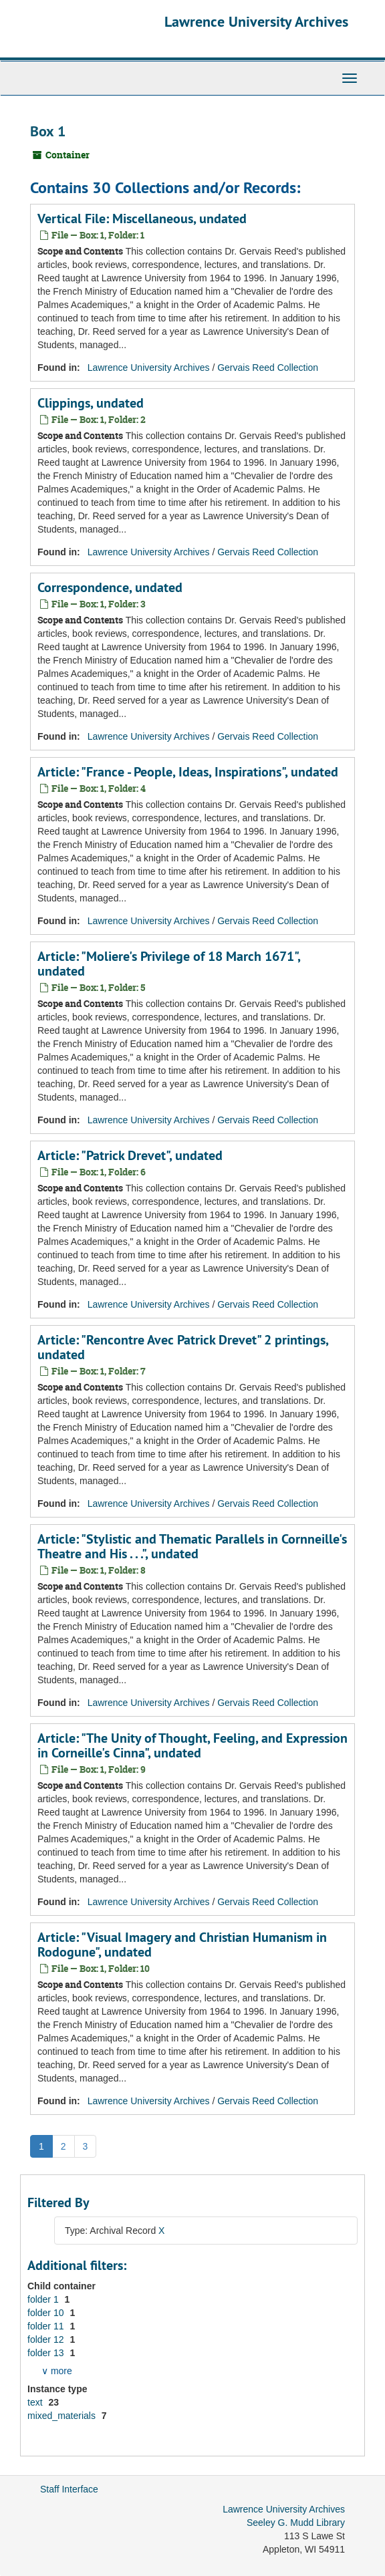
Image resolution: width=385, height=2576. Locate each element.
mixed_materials (62, 2415)
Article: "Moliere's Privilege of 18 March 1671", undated (168, 964)
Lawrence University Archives (256, 21)
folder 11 (46, 2326)
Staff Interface (69, 2489)
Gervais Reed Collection (267, 367)
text (36, 2402)
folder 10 (46, 2312)
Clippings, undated (90, 403)
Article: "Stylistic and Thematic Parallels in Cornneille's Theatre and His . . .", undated (192, 1546)
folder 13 (46, 2352)
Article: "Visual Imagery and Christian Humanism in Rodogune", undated (182, 1944)
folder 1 (44, 2299)
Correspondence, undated (109, 587)
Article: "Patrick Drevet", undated (130, 1155)
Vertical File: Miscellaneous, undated (142, 218)
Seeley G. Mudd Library (296, 2522)
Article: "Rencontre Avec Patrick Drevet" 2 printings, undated (182, 1347)
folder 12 (46, 2339)
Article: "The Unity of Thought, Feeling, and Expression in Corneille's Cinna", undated (192, 1745)
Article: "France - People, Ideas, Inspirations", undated (187, 771)
